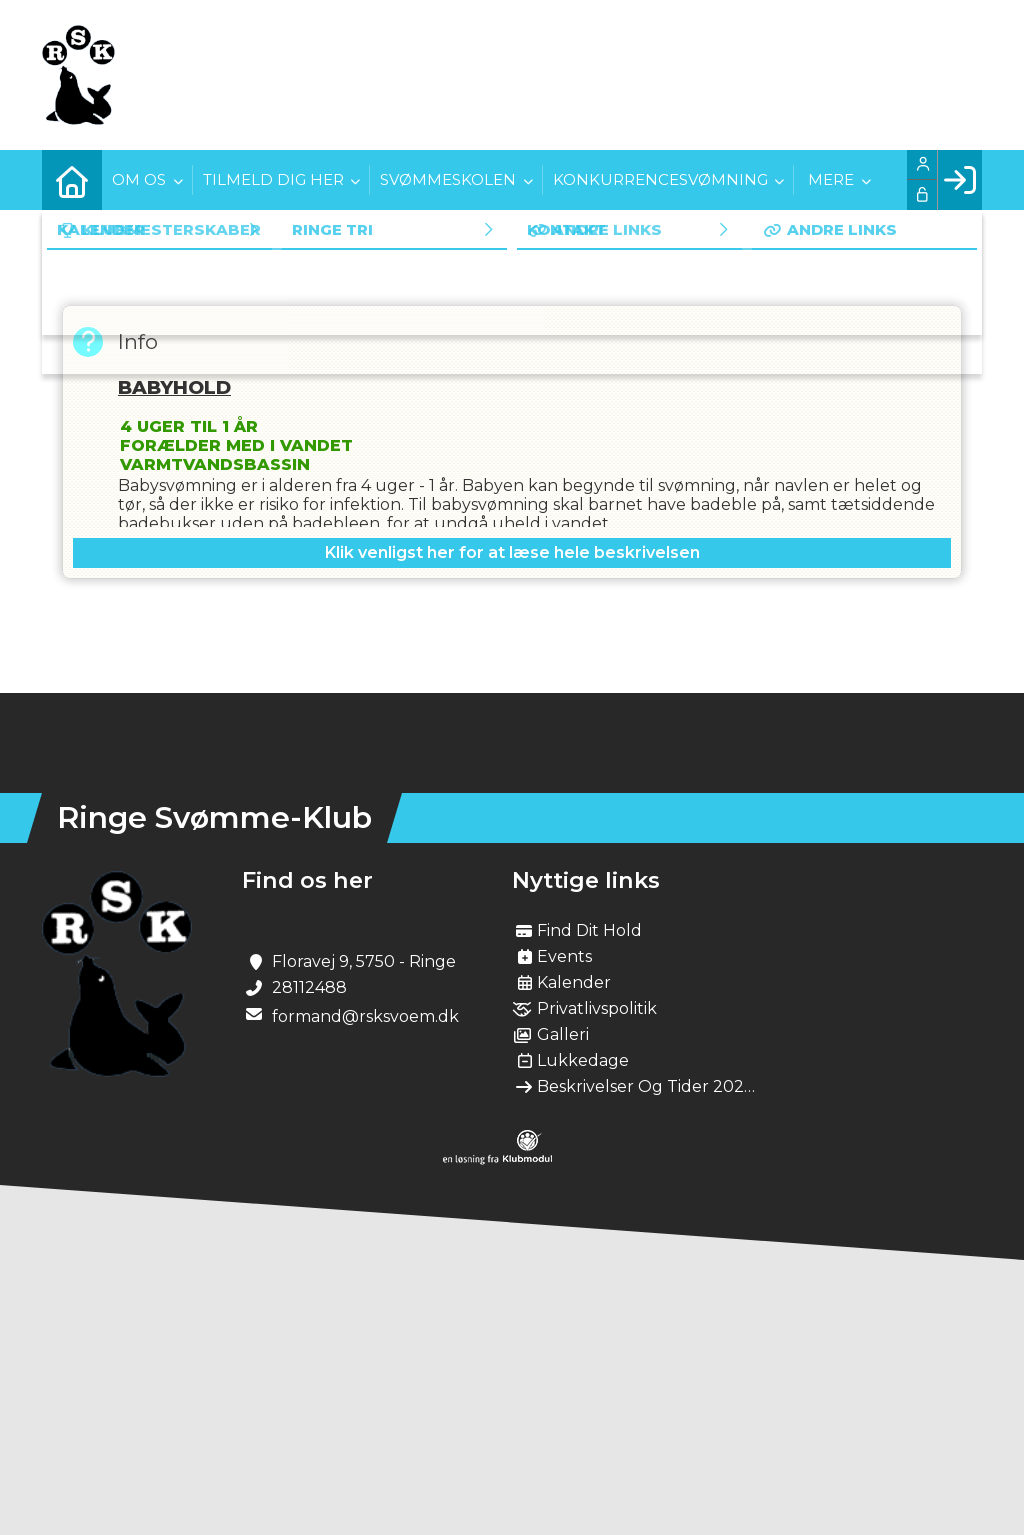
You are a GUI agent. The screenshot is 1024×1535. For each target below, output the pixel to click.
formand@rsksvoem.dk (365, 1016)
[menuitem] (72, 180)
